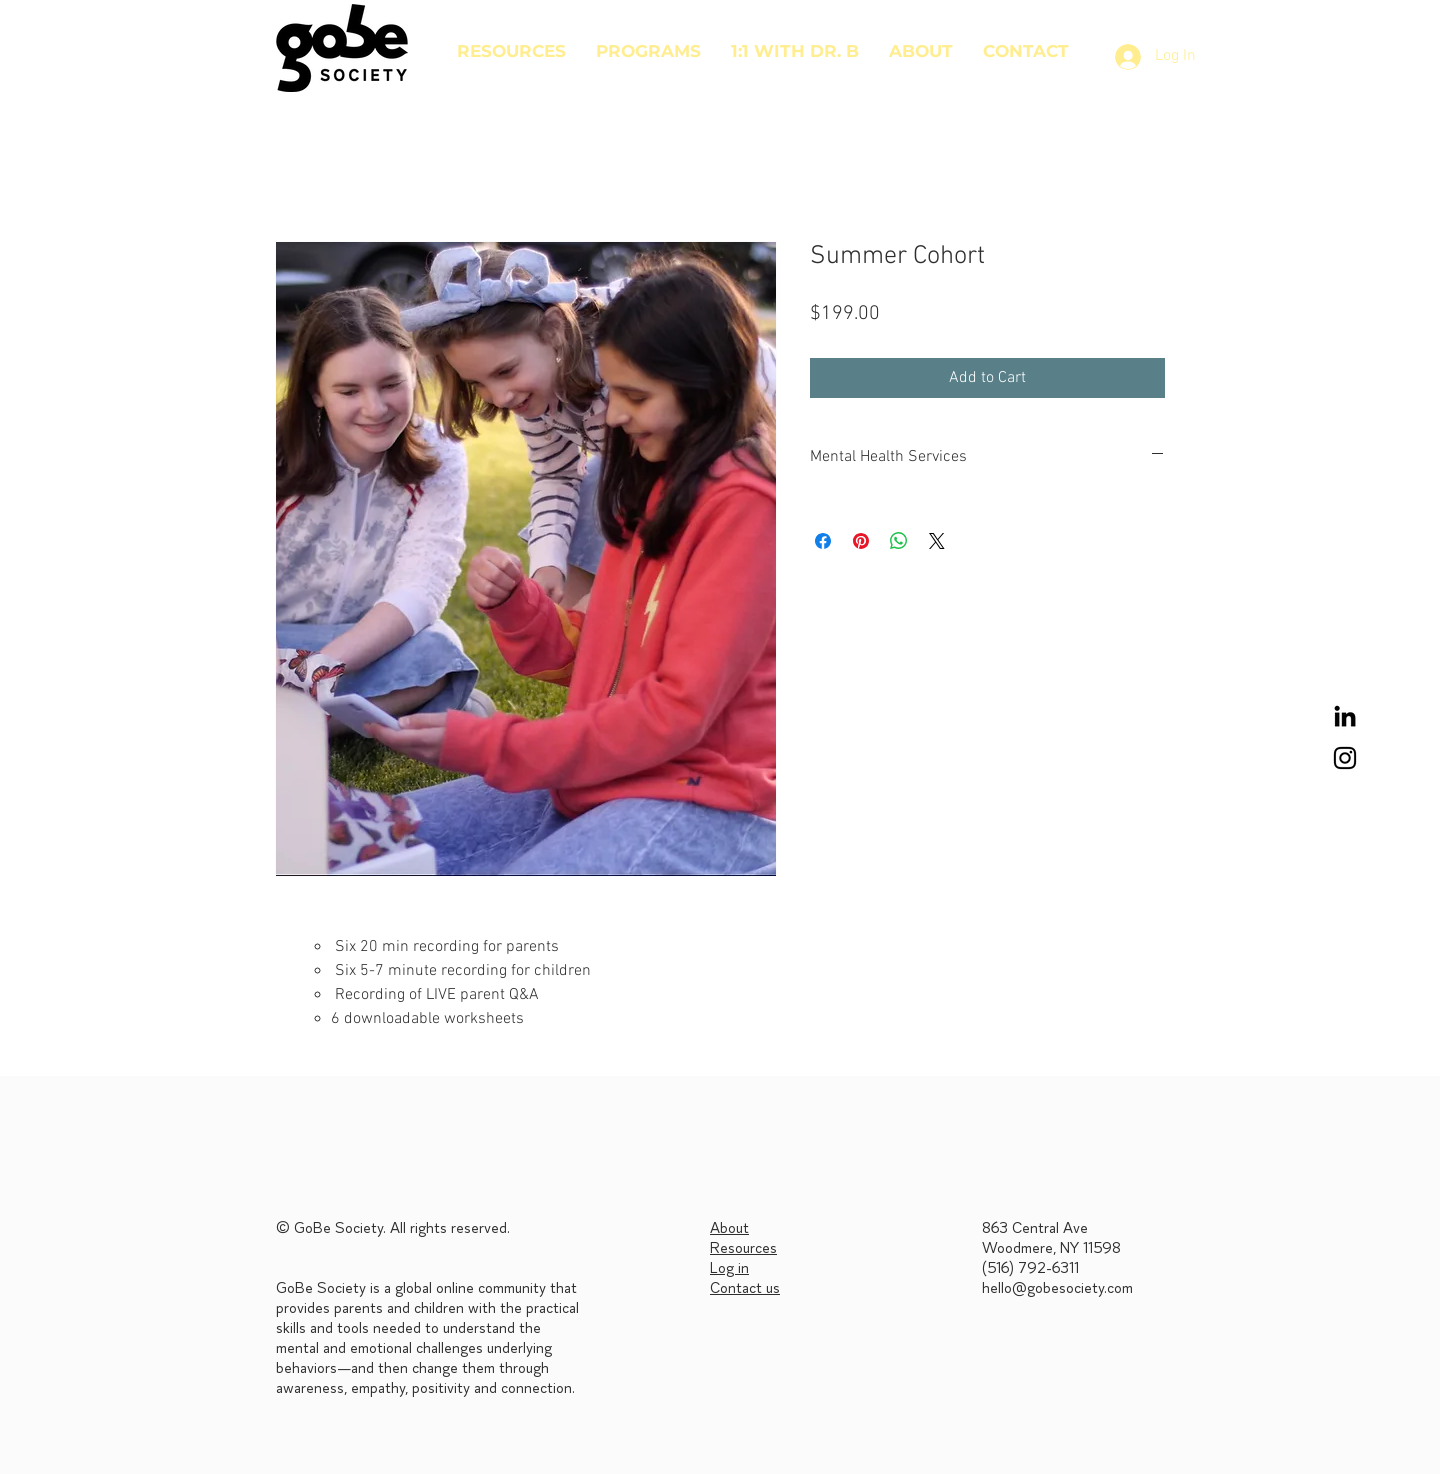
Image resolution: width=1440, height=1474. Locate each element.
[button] (648, 51)
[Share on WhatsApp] (899, 541)
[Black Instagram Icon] (1345, 758)
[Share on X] (937, 541)
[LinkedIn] (1345, 716)
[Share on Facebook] (823, 541)
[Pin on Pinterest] (861, 541)
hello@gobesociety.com (1057, 1289)
